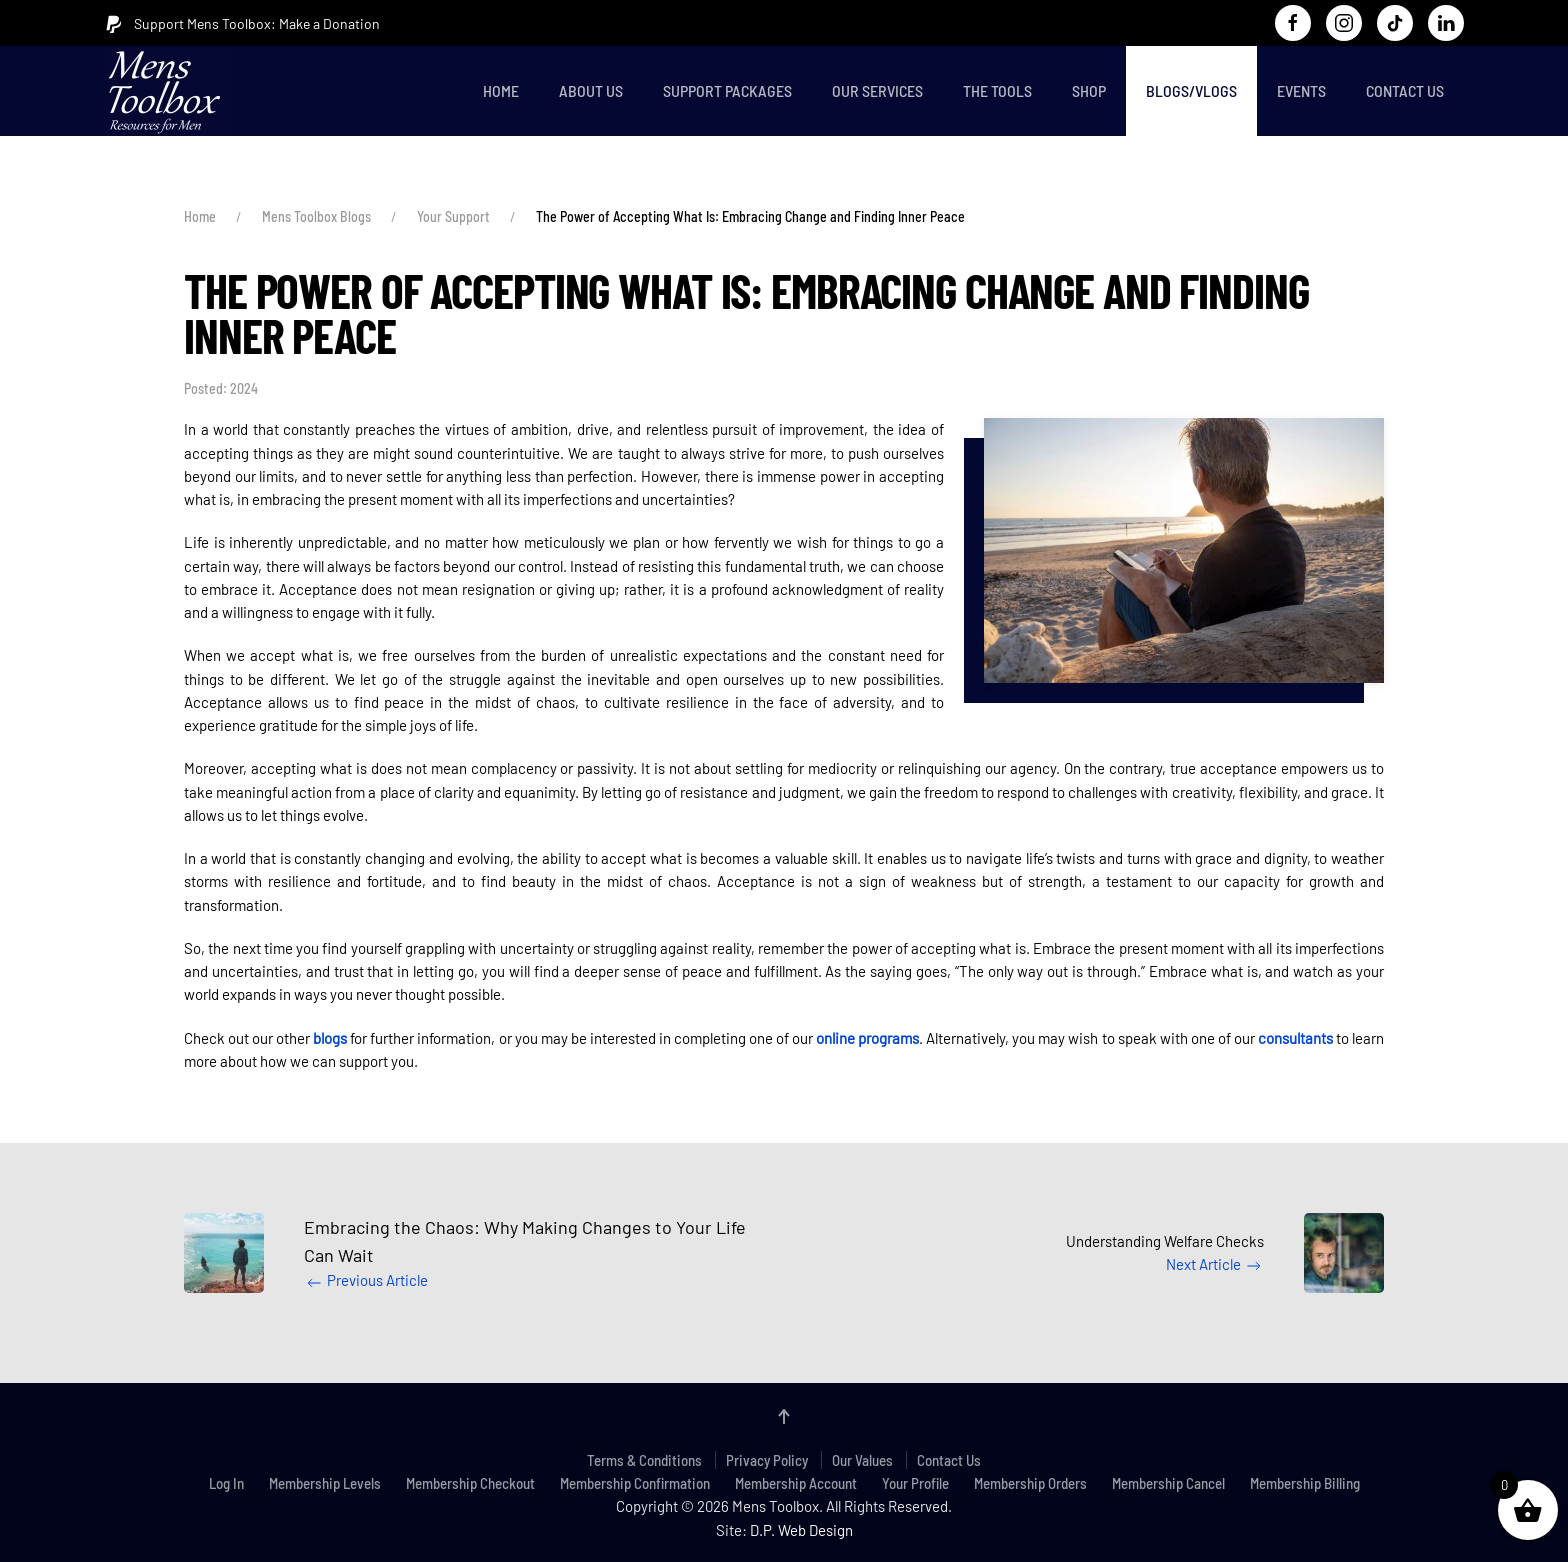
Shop (1089, 90)
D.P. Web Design (801, 1530)
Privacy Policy (767, 1460)
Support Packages (727, 90)
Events (1301, 90)
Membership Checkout (470, 1483)
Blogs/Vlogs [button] (1191, 90)
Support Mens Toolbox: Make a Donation (242, 24)
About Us (591, 90)
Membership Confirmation (635, 1483)
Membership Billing (1305, 1483)
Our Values (862, 1460)
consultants (1295, 1038)
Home (501, 90)
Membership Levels (325, 1483)
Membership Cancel (1168, 1483)
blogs (330, 1038)
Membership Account (796, 1483)
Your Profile (915, 1483)
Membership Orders (1030, 1483)
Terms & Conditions (644, 1460)
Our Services (877, 90)
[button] (1184, 550)
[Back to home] (169, 91)
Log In (226, 1483)
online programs (867, 1038)
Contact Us (1405, 90)
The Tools (997, 90)
